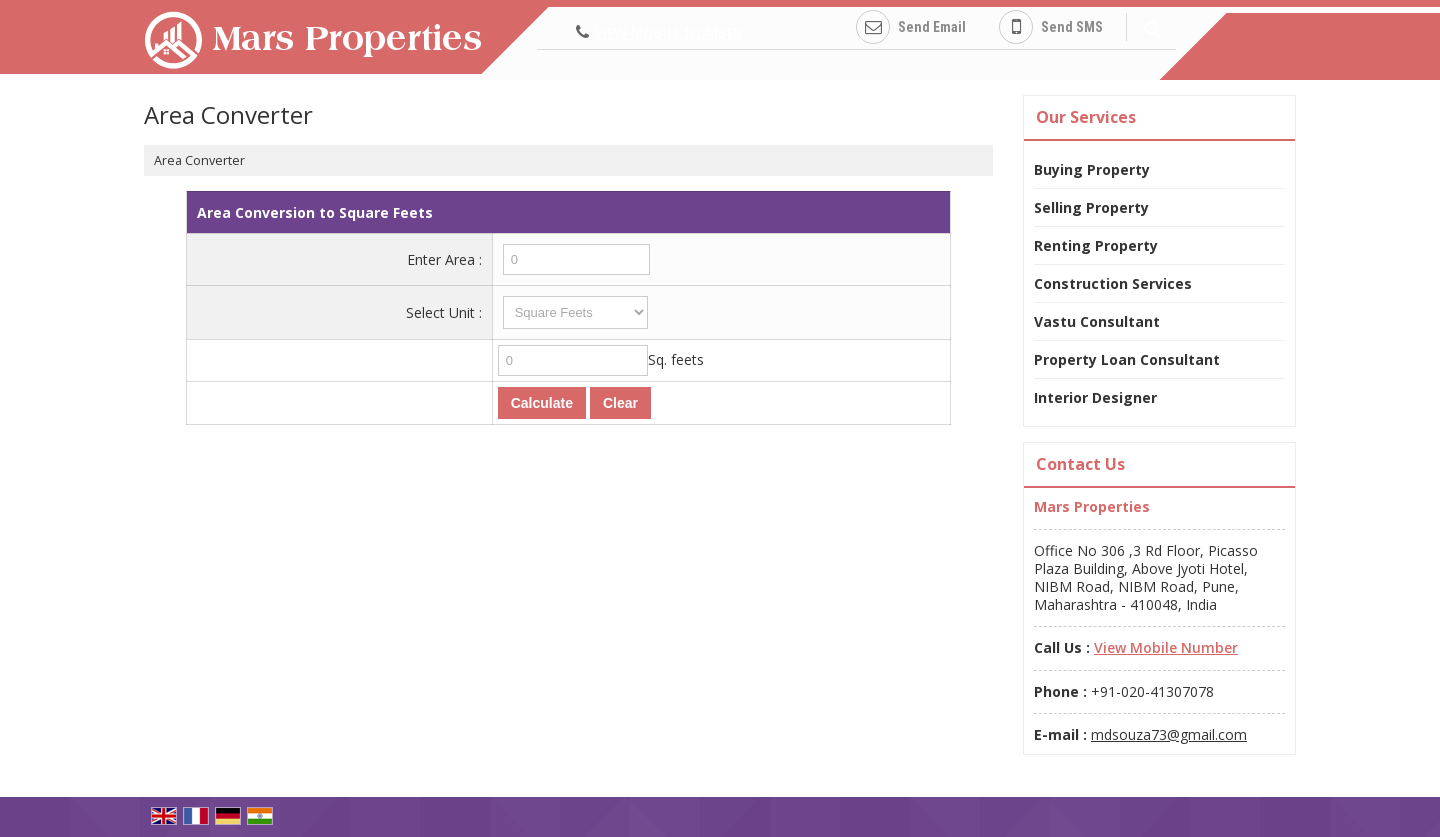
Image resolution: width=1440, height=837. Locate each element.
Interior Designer (1095, 397)
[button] (668, 32)
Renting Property (1096, 245)
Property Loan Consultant (1127, 359)
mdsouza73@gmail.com (1169, 734)
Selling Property (1091, 207)
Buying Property (1092, 169)
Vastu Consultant (1097, 321)
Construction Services (1113, 283)
